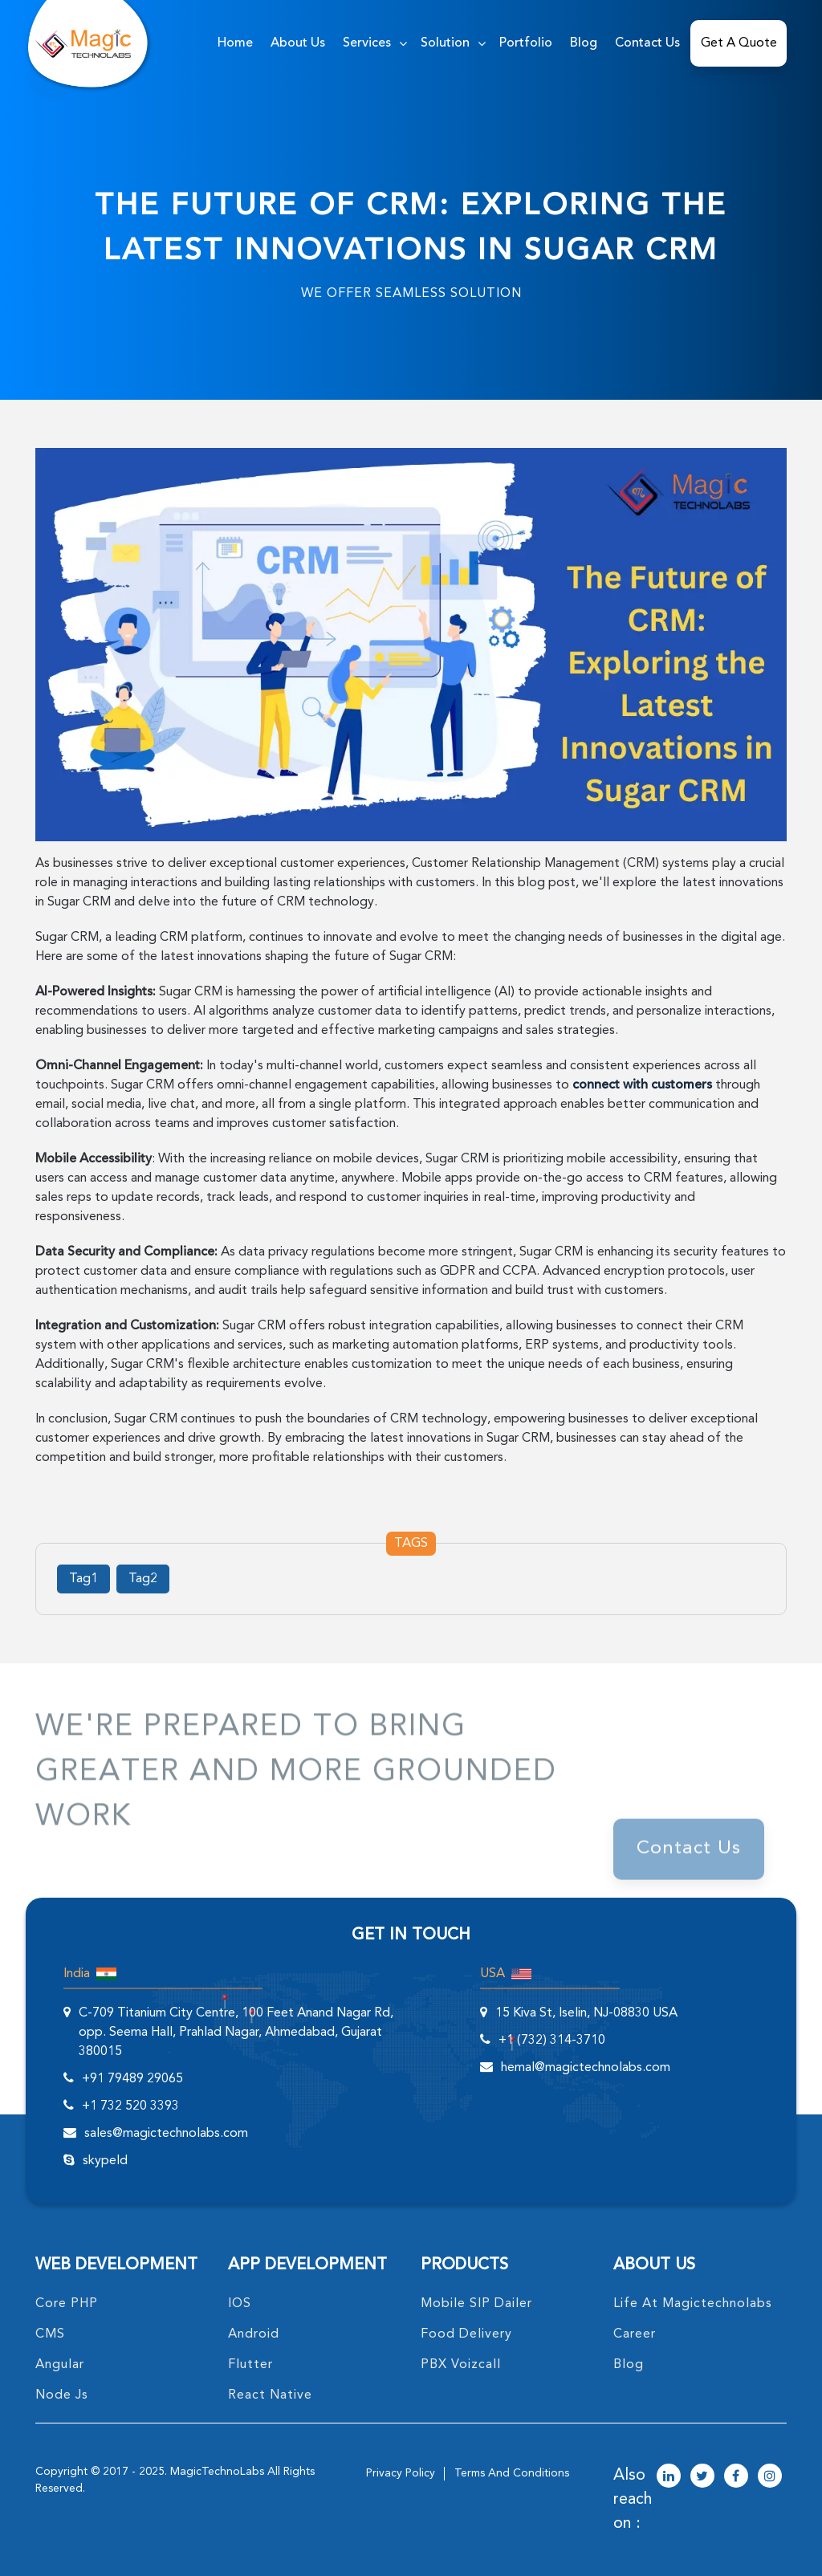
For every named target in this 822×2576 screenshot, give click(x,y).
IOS (239, 2303)
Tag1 (83, 1579)
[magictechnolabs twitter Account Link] (702, 2477)
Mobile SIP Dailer (476, 2303)
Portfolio (525, 43)
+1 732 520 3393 (130, 2106)
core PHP (66, 2303)
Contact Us (647, 43)
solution (445, 43)
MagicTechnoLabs (217, 2471)
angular (59, 2364)
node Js (61, 2395)
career (634, 2334)
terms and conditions (511, 2473)
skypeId (105, 2161)
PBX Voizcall (461, 2364)
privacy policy (400, 2473)
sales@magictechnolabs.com (166, 2133)
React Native (270, 2395)
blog (628, 2364)
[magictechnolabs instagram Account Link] (770, 2477)
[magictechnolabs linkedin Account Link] (669, 2477)
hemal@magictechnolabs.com (585, 2067)
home (235, 43)
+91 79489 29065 (132, 2079)
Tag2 (142, 1579)
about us (298, 43)
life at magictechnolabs (692, 2303)
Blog (583, 43)
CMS (50, 2334)
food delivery (466, 2334)
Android (253, 2334)
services (367, 43)
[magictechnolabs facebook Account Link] (736, 2477)
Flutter (250, 2364)
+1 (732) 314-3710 (551, 2040)
